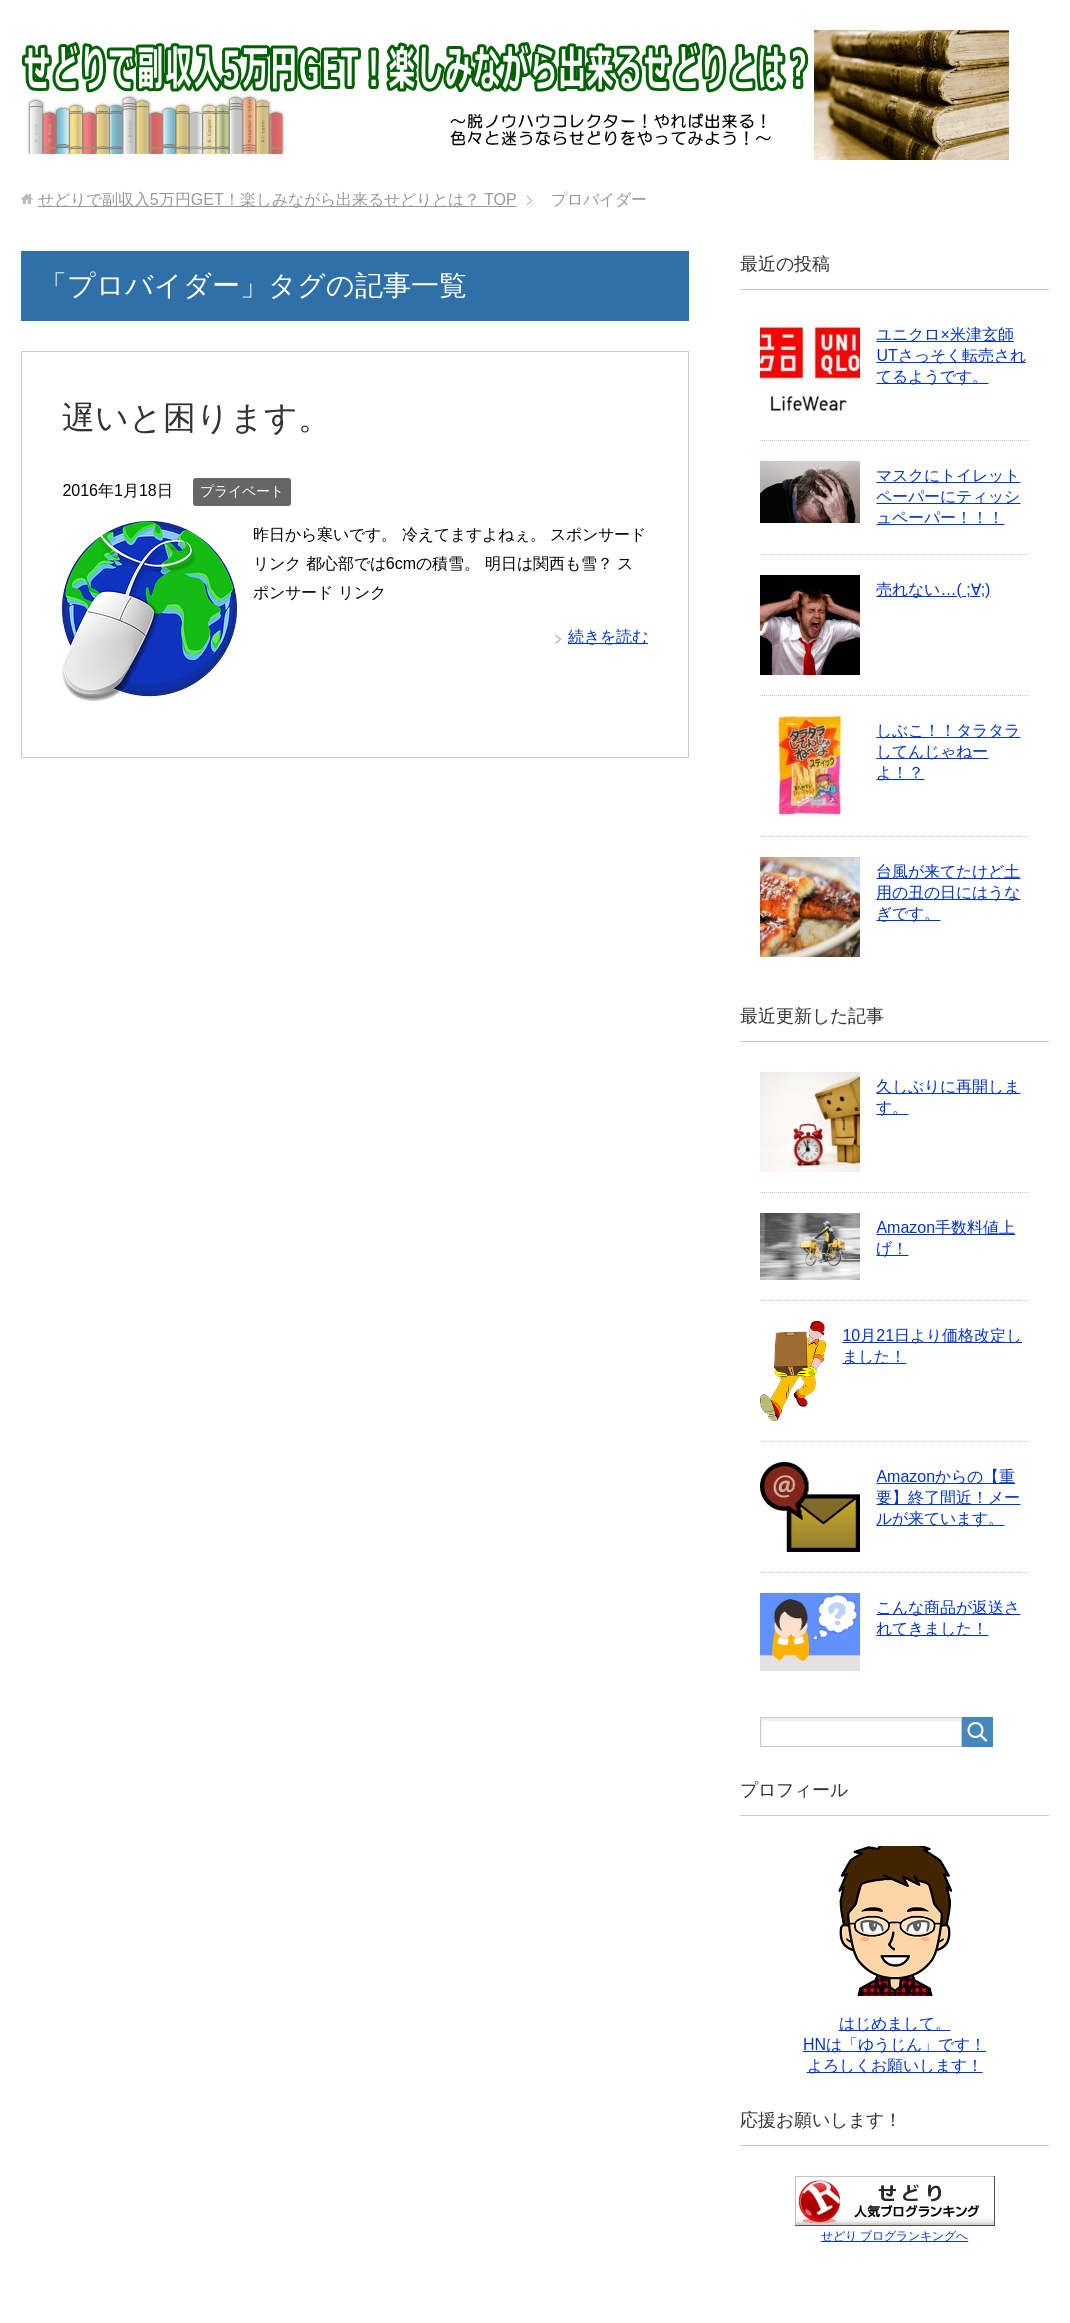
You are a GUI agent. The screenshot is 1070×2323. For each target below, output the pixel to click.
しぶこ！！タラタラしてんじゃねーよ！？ (948, 751)
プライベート (242, 491)
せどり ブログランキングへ (894, 2236)
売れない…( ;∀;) (933, 589)
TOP (277, 199)
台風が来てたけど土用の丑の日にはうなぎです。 (948, 892)
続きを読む (608, 636)
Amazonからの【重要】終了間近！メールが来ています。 (948, 1497)
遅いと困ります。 (200, 417)
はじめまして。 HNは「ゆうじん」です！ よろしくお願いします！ (894, 2044)
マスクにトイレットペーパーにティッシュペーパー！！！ (948, 496)
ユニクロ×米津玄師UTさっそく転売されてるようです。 (950, 355)
